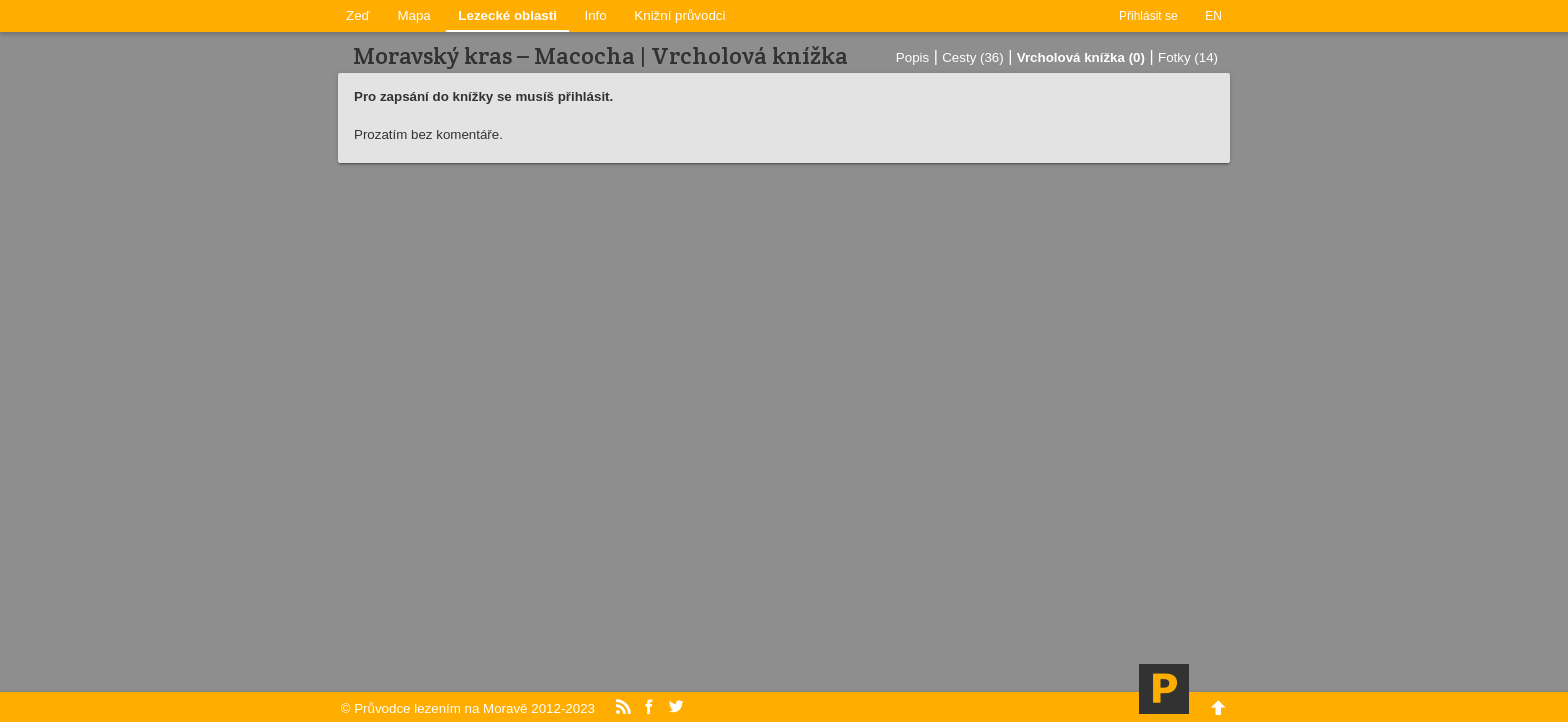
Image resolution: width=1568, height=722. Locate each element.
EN (1213, 16)
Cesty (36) (972, 57)
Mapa (413, 15)
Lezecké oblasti (507, 15)
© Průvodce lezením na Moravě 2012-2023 (468, 708)
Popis (912, 57)
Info (596, 15)
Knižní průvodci (679, 15)
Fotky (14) (1188, 57)
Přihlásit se (1148, 16)
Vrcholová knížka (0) (1081, 57)
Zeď (358, 15)
